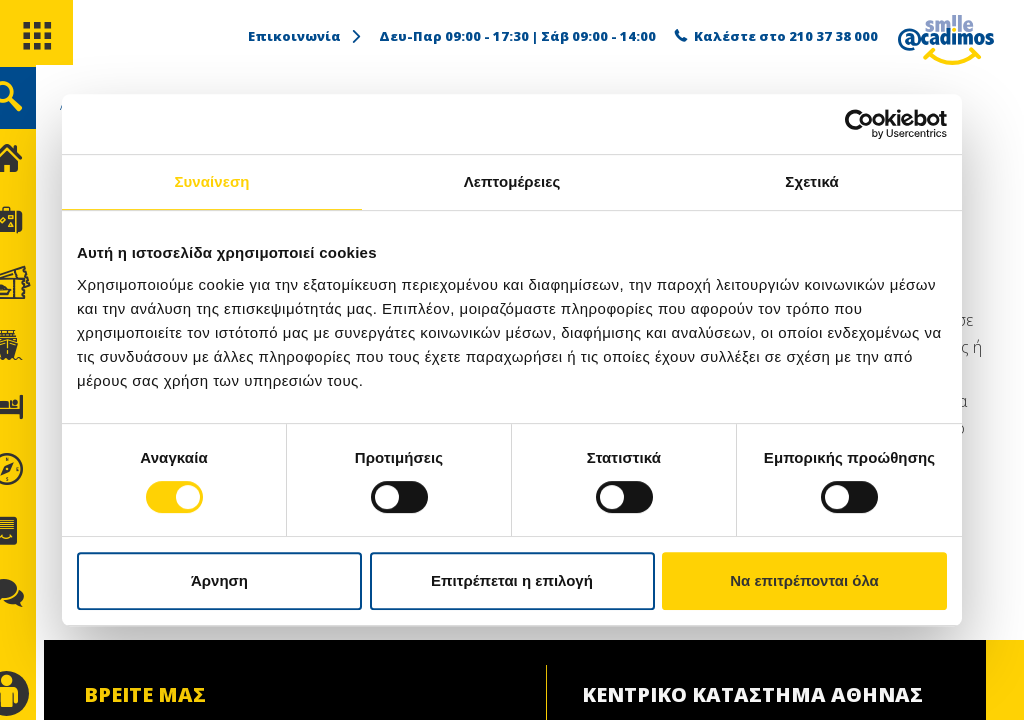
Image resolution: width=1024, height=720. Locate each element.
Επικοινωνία (306, 36)
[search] (37, 108)
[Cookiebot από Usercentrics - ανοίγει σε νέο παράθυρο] (859, 124)
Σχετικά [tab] (811, 181)
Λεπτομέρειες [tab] (512, 181)
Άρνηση (219, 580)
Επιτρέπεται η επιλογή (512, 580)
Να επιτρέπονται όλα (804, 580)
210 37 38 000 (833, 36)
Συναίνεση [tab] (211, 181)
